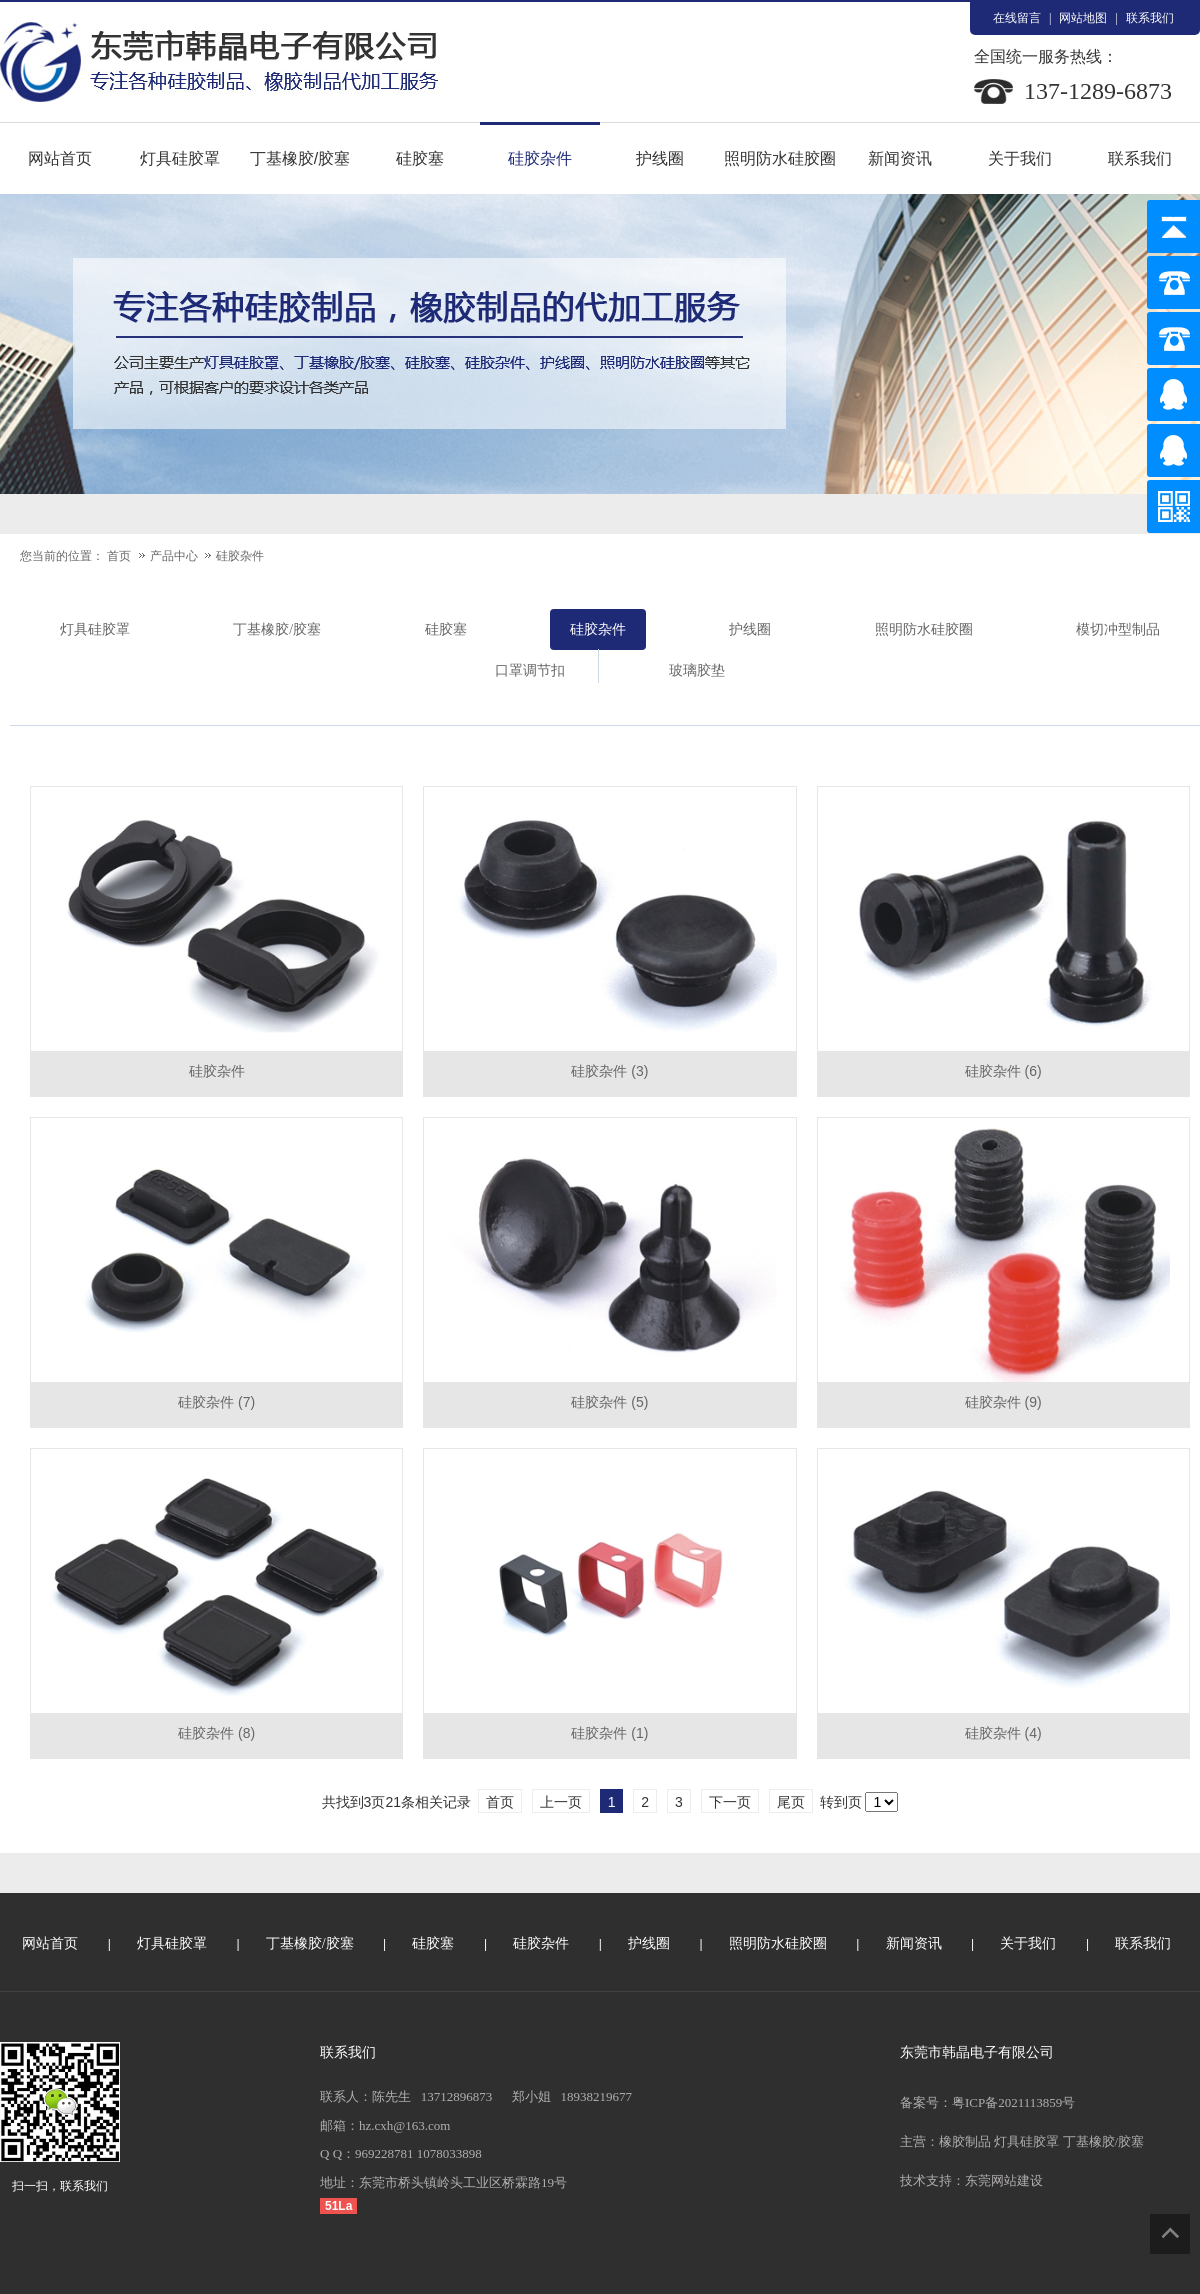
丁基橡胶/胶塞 (300, 158)
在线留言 (1017, 18)
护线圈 (660, 158)
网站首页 (60, 158)
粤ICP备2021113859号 (1013, 2102)
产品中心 (175, 556)
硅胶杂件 (540, 158)
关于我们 (1020, 158)
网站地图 (1083, 18)
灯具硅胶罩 (180, 158)
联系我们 (1150, 18)
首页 (119, 556)
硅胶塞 (420, 158)
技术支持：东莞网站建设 (971, 2180)
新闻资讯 (900, 158)
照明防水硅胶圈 (780, 158)
